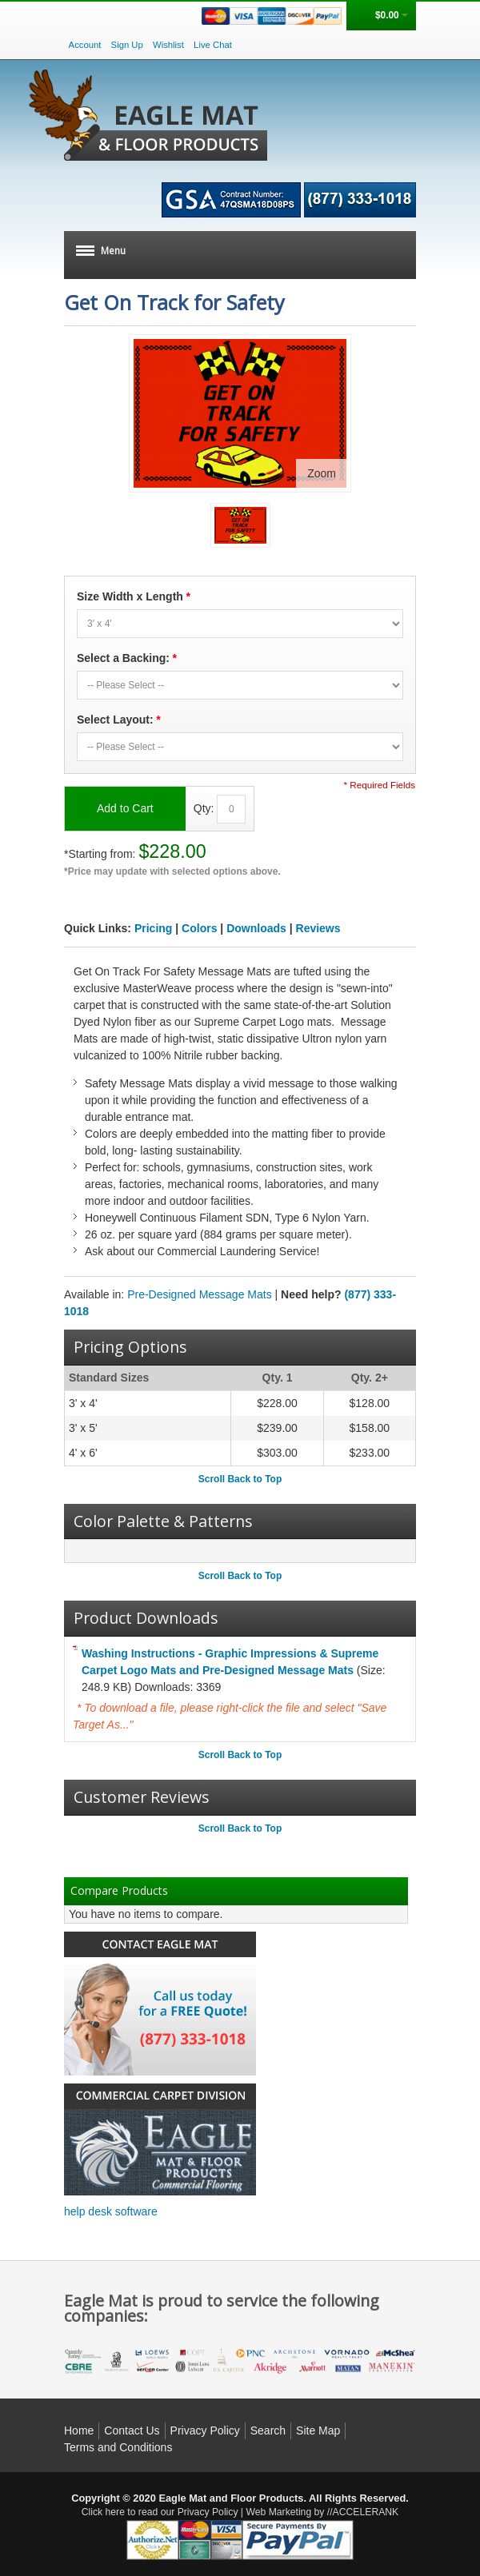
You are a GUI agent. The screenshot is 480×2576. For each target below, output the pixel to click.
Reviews (318, 928)
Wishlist (168, 45)
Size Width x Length (133, 596)
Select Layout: (118, 720)
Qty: (204, 807)
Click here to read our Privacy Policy (160, 2512)
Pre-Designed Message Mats (199, 1294)
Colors (199, 928)
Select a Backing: (126, 658)
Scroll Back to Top (240, 1479)
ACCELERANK (366, 2512)
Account (85, 45)
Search (268, 2430)
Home (79, 2430)
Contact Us (131, 2430)
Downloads (256, 928)
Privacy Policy (205, 2430)
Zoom (321, 473)
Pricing (153, 928)
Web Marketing (278, 2512)
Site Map (318, 2430)
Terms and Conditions (118, 2447)
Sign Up (127, 45)
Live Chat (213, 45)
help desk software (111, 2211)
